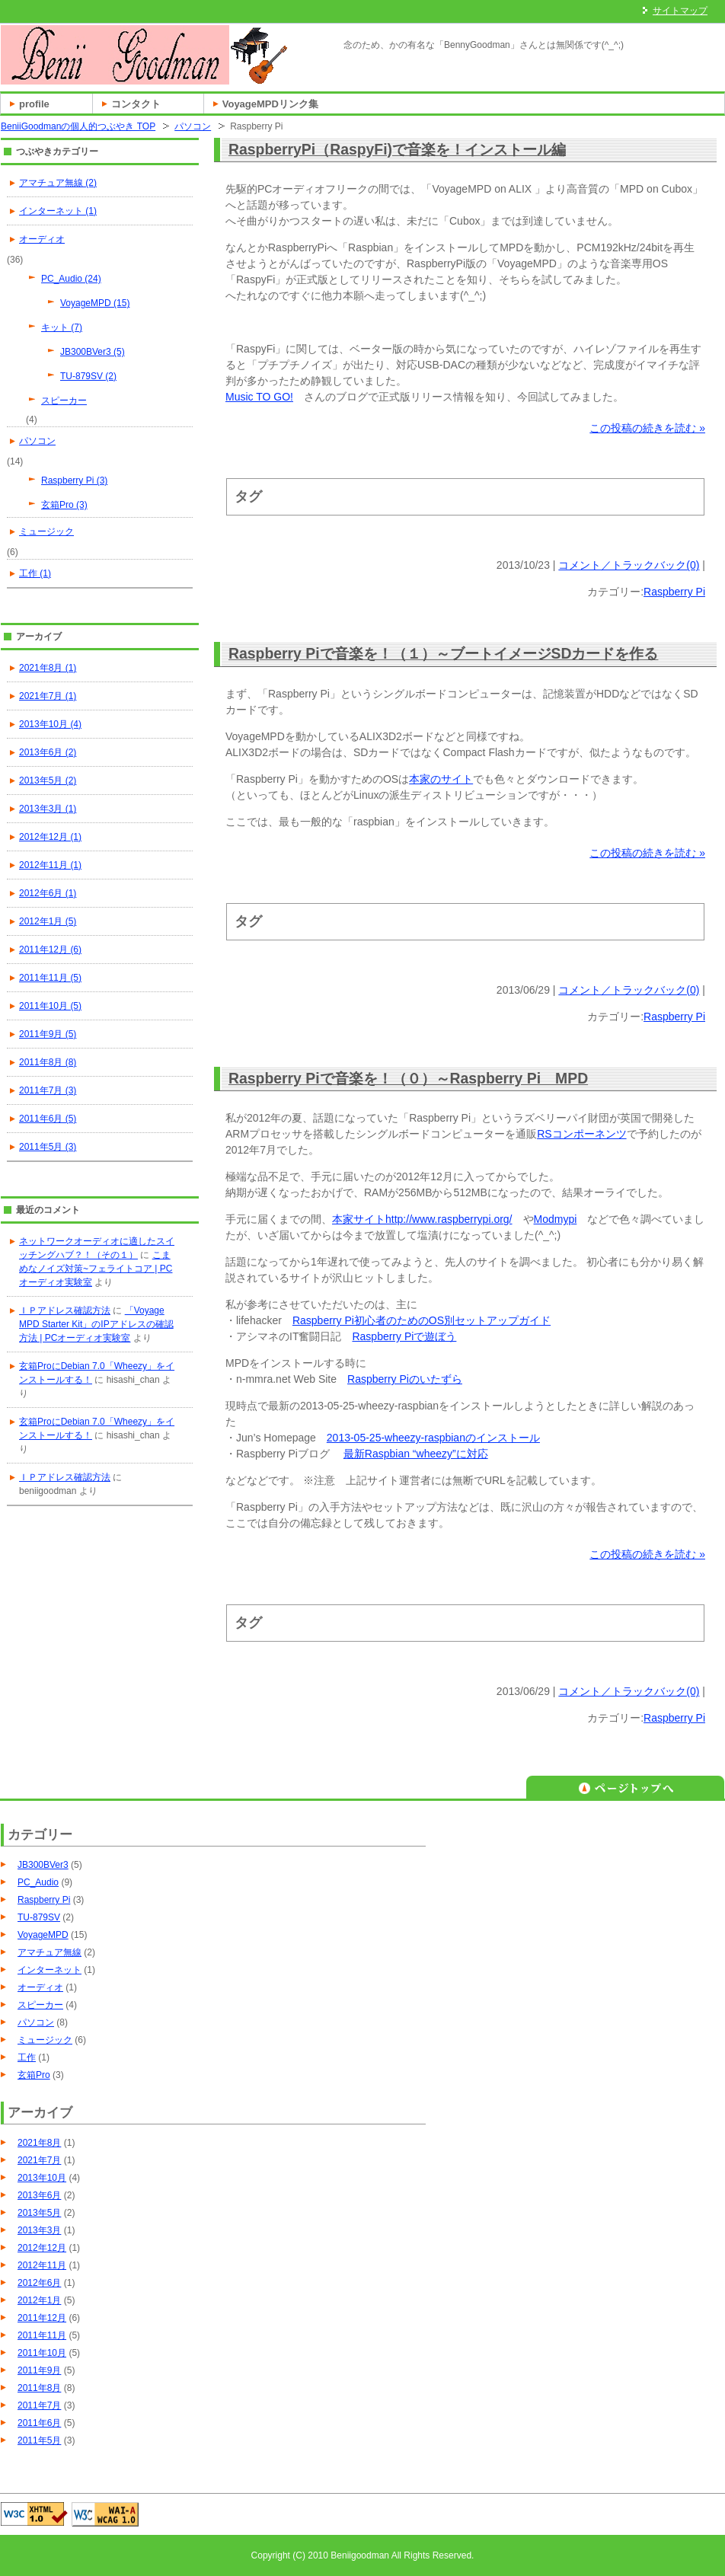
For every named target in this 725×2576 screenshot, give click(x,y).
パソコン (192, 126)
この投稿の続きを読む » (647, 428)
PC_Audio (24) (71, 278)
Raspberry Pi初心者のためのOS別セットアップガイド (421, 1320)
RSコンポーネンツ (581, 1134)
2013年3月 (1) (47, 808)
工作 (27, 2057)
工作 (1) (35, 573)
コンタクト (136, 104)
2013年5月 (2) (47, 780)
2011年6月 (39, 2423)
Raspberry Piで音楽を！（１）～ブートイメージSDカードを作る (443, 653)
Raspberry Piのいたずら (404, 1379)
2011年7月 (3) (47, 1090)
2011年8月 (39, 2388)
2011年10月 (42, 2353)
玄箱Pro (34, 2075)
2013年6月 (39, 2195)
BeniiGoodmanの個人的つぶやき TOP (78, 126)
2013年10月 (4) (50, 724)
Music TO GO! (259, 397)
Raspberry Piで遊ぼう (404, 1336)
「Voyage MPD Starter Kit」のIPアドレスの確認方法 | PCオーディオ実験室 (96, 1324)
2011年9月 (39, 2370)
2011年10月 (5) (50, 1006)
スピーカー (64, 400)
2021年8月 (39, 2142)
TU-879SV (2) (88, 376)
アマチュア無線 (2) (58, 182)
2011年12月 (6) (50, 949)
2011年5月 (39, 2440)
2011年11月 (42, 2335)
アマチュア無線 (49, 1952)
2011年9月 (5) (47, 1034)
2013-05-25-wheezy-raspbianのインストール (433, 1438)
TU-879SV (39, 1917)
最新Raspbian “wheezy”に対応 (415, 1454)
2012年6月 (39, 2283)
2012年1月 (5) (47, 921)
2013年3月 (39, 2230)
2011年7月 (39, 2405)
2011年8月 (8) (47, 1062)
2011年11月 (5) (50, 977)
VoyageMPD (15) (94, 303)
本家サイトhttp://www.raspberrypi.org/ (422, 1219)
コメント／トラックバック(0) (628, 565)
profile (34, 104)
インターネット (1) (58, 211)
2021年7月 (39, 2160)
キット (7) (61, 327)
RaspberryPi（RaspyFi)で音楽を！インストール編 (397, 149)
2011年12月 (42, 2318)
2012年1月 (39, 2300)
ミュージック (46, 531)
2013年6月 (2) (47, 752)
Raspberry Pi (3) (74, 480)
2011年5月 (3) (47, 1146)
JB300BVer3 (43, 1864)
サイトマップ (680, 10)
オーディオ (42, 239)
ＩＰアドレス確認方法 (64, 1310)
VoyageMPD (43, 1935)
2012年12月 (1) (50, 837)
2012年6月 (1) (47, 893)
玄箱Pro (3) (64, 505)
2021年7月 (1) (47, 696)
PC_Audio (38, 1882)
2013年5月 (39, 2212)
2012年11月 (42, 2265)
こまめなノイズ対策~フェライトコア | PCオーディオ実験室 (95, 1269)
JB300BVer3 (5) (92, 351)
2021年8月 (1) (47, 667)
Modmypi (555, 1219)
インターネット (49, 1970)
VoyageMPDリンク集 (270, 104)
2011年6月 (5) (47, 1118)
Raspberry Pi (674, 592)
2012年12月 (42, 2247)
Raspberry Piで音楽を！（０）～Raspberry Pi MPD (408, 1078)
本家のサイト (441, 779)
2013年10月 (42, 2177)
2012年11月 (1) (50, 865)
